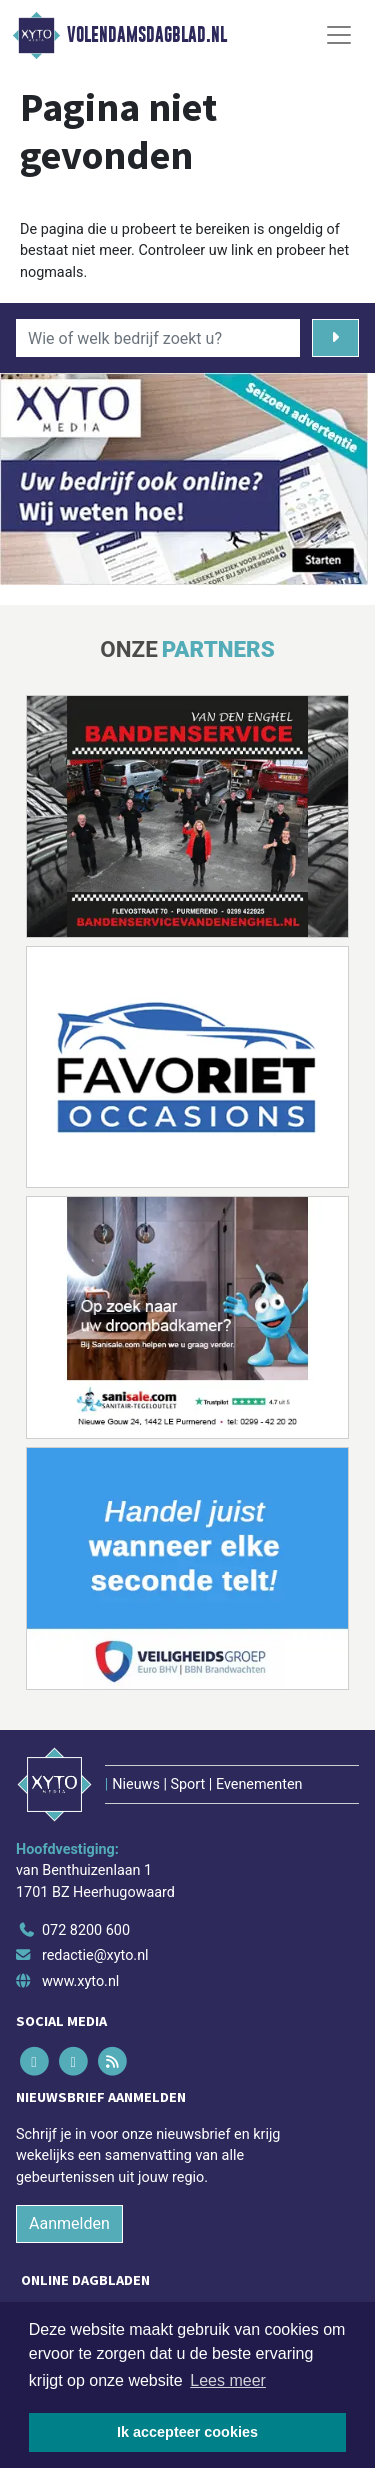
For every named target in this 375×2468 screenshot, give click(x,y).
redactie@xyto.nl (95, 1955)
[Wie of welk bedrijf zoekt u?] (158, 338)
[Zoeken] (335, 338)
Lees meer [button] (228, 2380)
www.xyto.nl (80, 1981)
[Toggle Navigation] (339, 35)
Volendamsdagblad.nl (147, 35)
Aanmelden (69, 2223)
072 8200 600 (86, 1930)
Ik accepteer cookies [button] (187, 2432)
